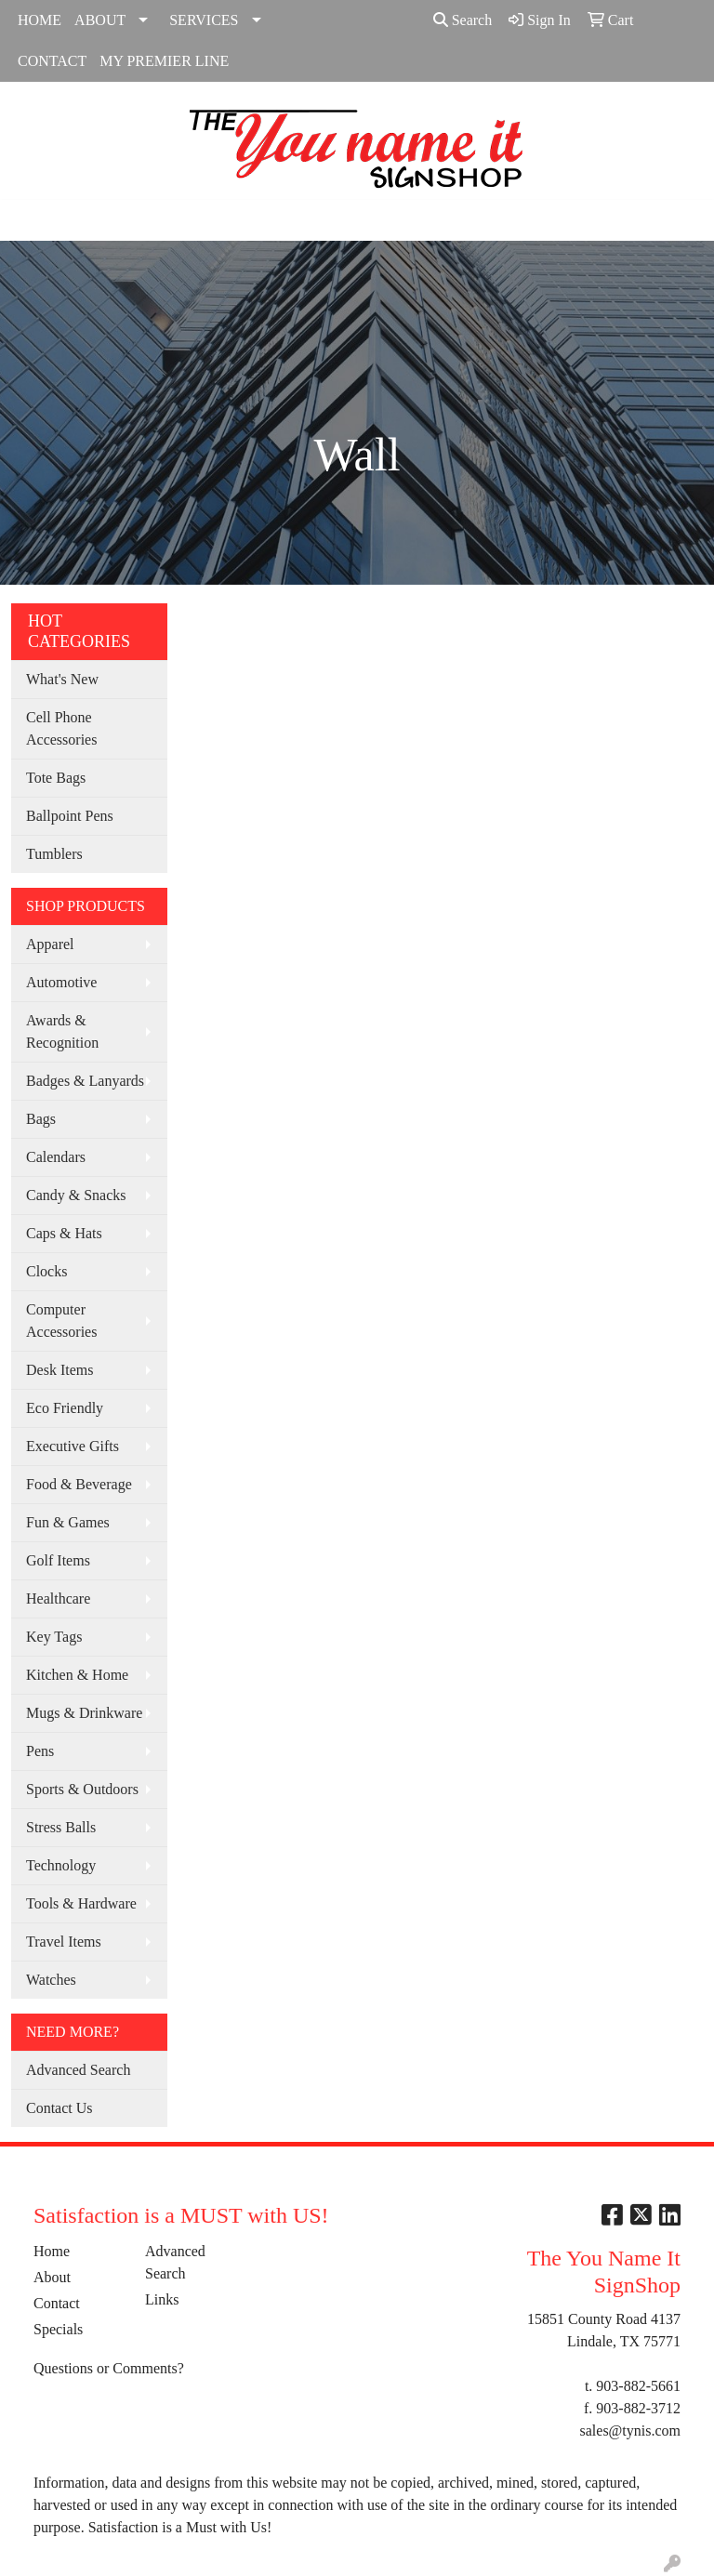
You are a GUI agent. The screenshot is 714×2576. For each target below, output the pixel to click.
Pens (40, 1751)
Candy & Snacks (76, 1195)
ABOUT (100, 20)
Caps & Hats (64, 1233)
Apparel (50, 944)
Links (161, 2299)
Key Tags (54, 1637)
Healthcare (58, 1598)
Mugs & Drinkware (84, 1713)
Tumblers (54, 854)
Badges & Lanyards (85, 1081)
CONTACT (52, 61)
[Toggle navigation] (28, 220)
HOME (39, 20)
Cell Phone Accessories (61, 728)
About (52, 2277)
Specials (58, 2329)
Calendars (56, 1157)
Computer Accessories (61, 1320)
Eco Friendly (64, 1408)
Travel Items (63, 1941)
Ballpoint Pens (69, 816)
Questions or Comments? (108, 2368)
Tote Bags (56, 778)
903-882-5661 (638, 2386)
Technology (61, 1865)
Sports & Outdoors (82, 1789)
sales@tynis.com (630, 2430)
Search (463, 20)
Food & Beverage (79, 1484)
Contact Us (59, 2108)
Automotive (61, 982)
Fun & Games (68, 1522)
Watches (51, 1980)
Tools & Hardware (81, 1903)
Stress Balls (61, 1827)
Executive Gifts (72, 1446)
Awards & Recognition (62, 1031)
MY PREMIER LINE (164, 61)
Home (51, 2251)
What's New (62, 679)
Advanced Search (78, 2070)
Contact (56, 2303)
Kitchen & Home (77, 1675)
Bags (41, 1119)
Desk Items (59, 1370)
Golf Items (58, 1560)
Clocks (46, 1271)
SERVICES (203, 20)
